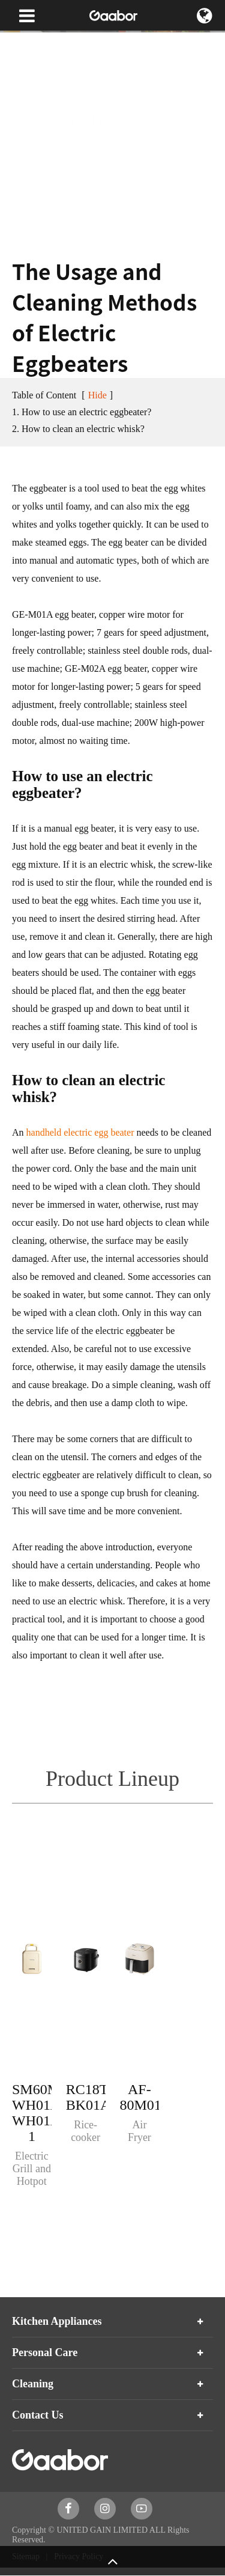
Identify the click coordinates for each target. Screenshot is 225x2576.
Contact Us (38, 2415)
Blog (117, 42)
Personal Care (44, 2352)
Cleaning (32, 2384)
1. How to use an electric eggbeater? (81, 412)
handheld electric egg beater (80, 1132)
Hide (97, 395)
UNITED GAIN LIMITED (102, 2530)
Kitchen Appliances (57, 2321)
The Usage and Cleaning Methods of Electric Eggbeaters (107, 66)
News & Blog (70, 42)
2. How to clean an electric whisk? (78, 429)
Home (22, 42)
